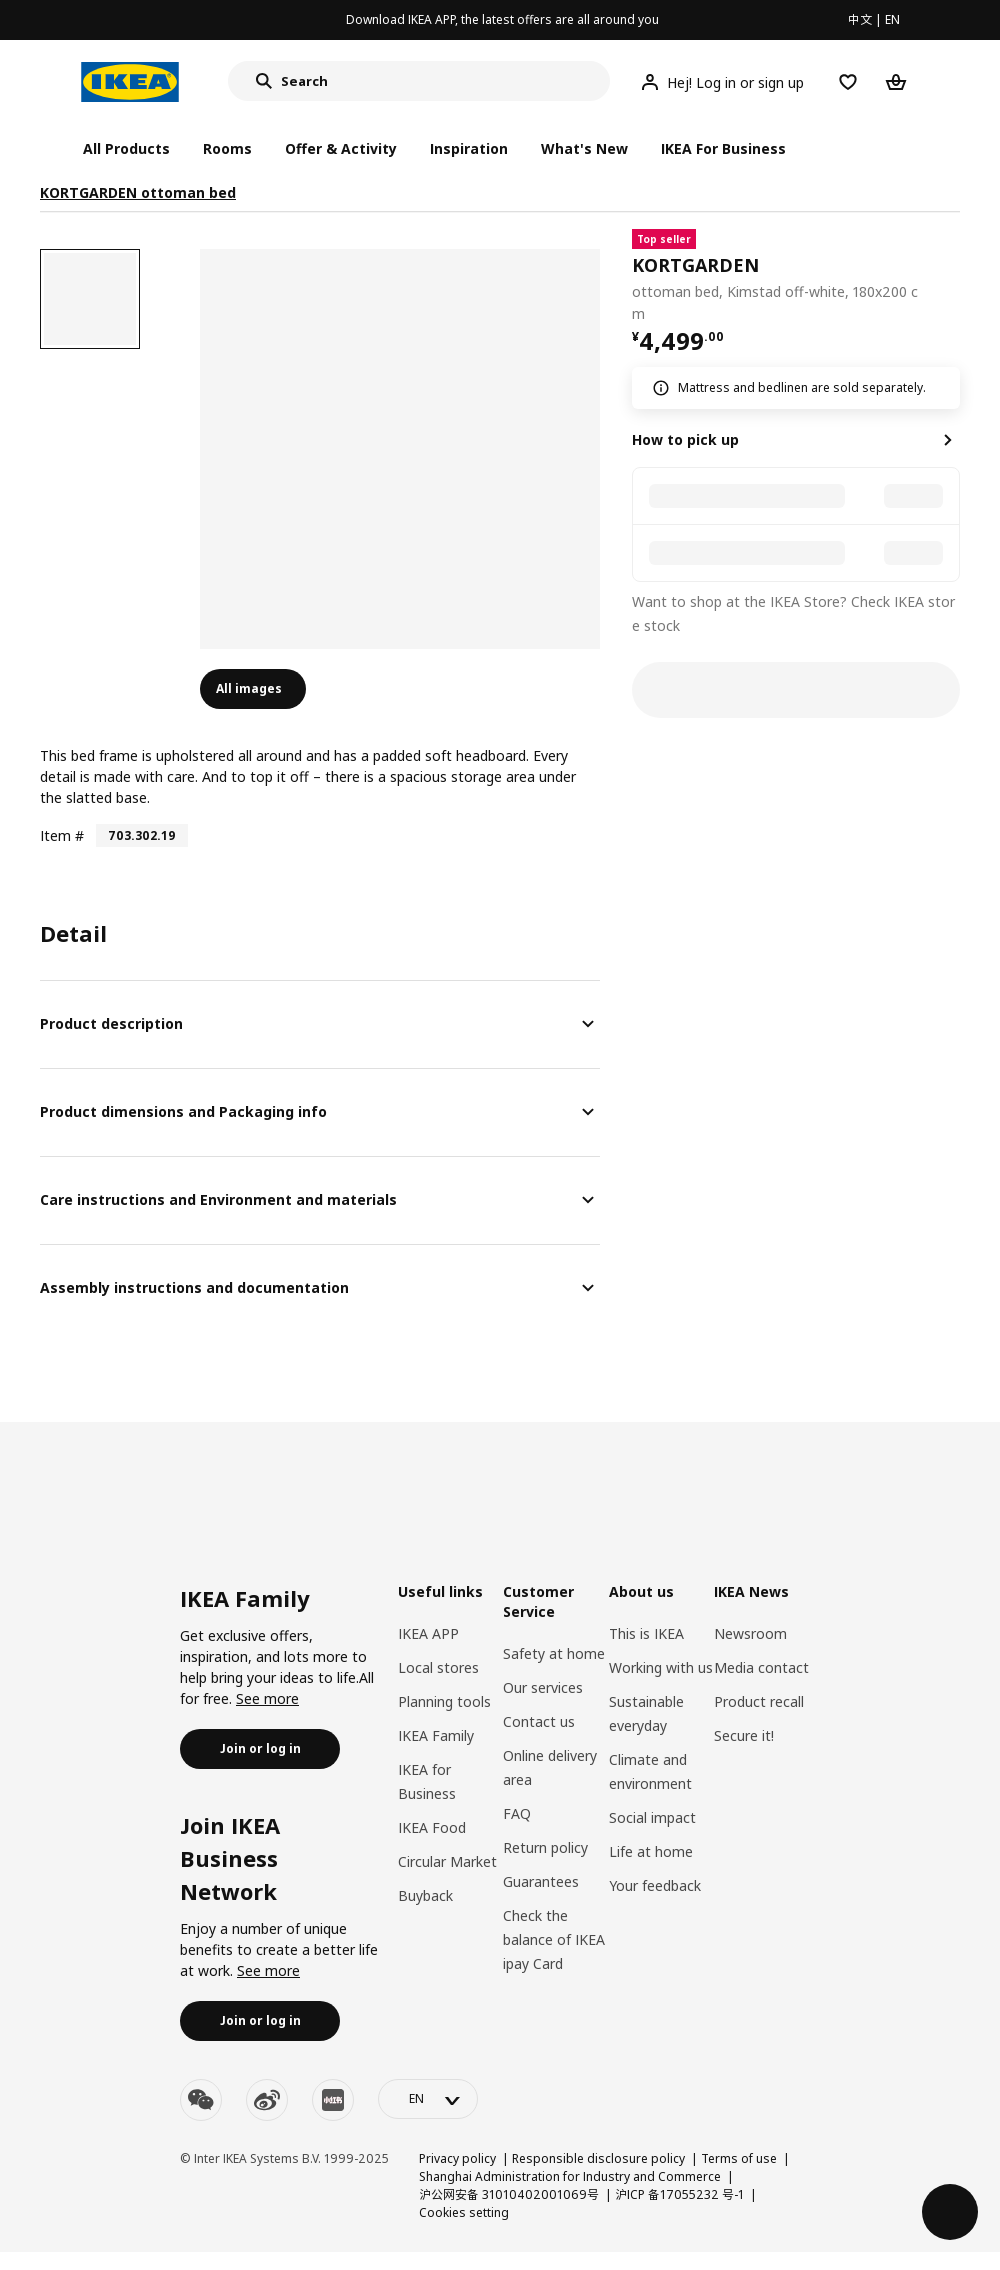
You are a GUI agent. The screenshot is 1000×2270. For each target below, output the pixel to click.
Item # (62, 835)
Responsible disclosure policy (598, 2158)
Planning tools (444, 1701)
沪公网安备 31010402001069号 (509, 2194)
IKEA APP (428, 1633)
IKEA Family (436, 1735)
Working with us (661, 1667)
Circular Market (447, 1861)
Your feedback (655, 1885)
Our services (543, 1687)
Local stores (438, 1667)
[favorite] (952, 277)
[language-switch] (428, 2099)
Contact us (539, 1721)
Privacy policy (457, 2158)
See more (267, 1698)
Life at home (651, 1851)
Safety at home (554, 1653)
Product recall (759, 1701)
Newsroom (750, 1633)
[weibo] (267, 2100)
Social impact (652, 1817)
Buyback (425, 1895)
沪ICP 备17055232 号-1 (679, 2194)
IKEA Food (432, 1827)
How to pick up (685, 439)
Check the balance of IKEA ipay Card (554, 1939)
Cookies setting (464, 2212)
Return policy (545, 1847)
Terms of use (739, 2158)
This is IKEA (646, 1633)
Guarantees (541, 1881)
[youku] (333, 2100)
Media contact (761, 1667)
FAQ (517, 1813)
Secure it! (744, 1735)
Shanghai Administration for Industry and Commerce (570, 2176)
